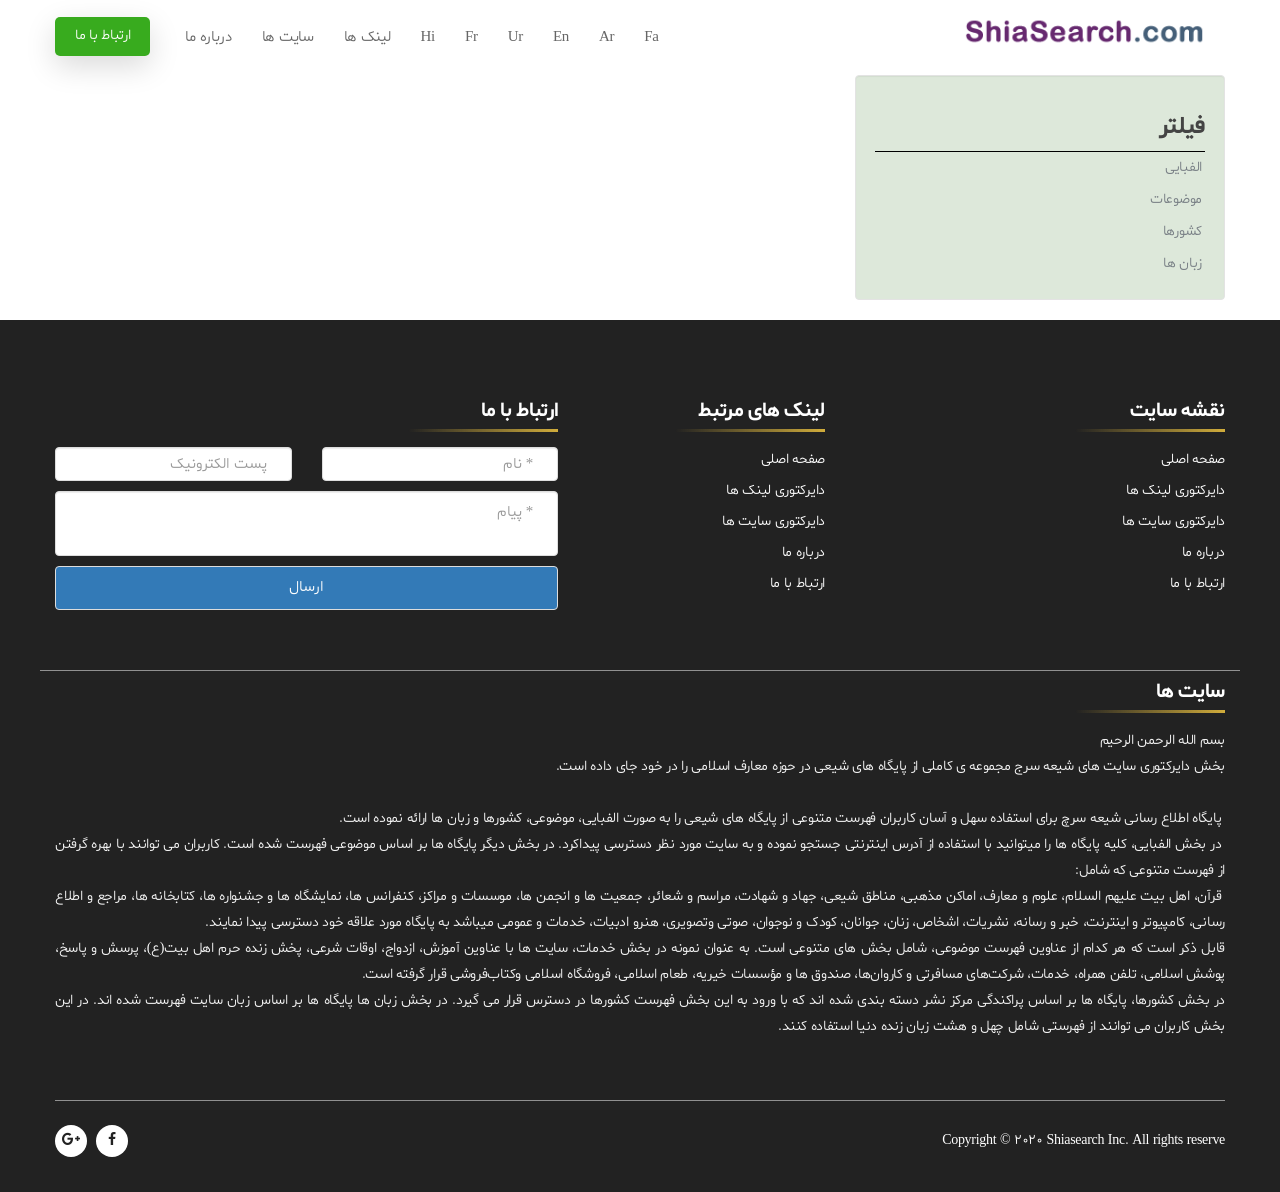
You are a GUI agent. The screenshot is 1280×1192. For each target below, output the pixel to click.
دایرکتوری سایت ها (1173, 521)
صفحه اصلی (1193, 459)
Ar (606, 37)
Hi (428, 37)
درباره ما (208, 37)
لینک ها (367, 37)
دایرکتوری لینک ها (1175, 490)
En (561, 37)
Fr (471, 37)
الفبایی (1183, 167)
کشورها (1182, 231)
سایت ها (288, 37)
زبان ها (1182, 263)
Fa (651, 37)
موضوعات (1176, 199)
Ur (515, 37)
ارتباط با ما (102, 35)
